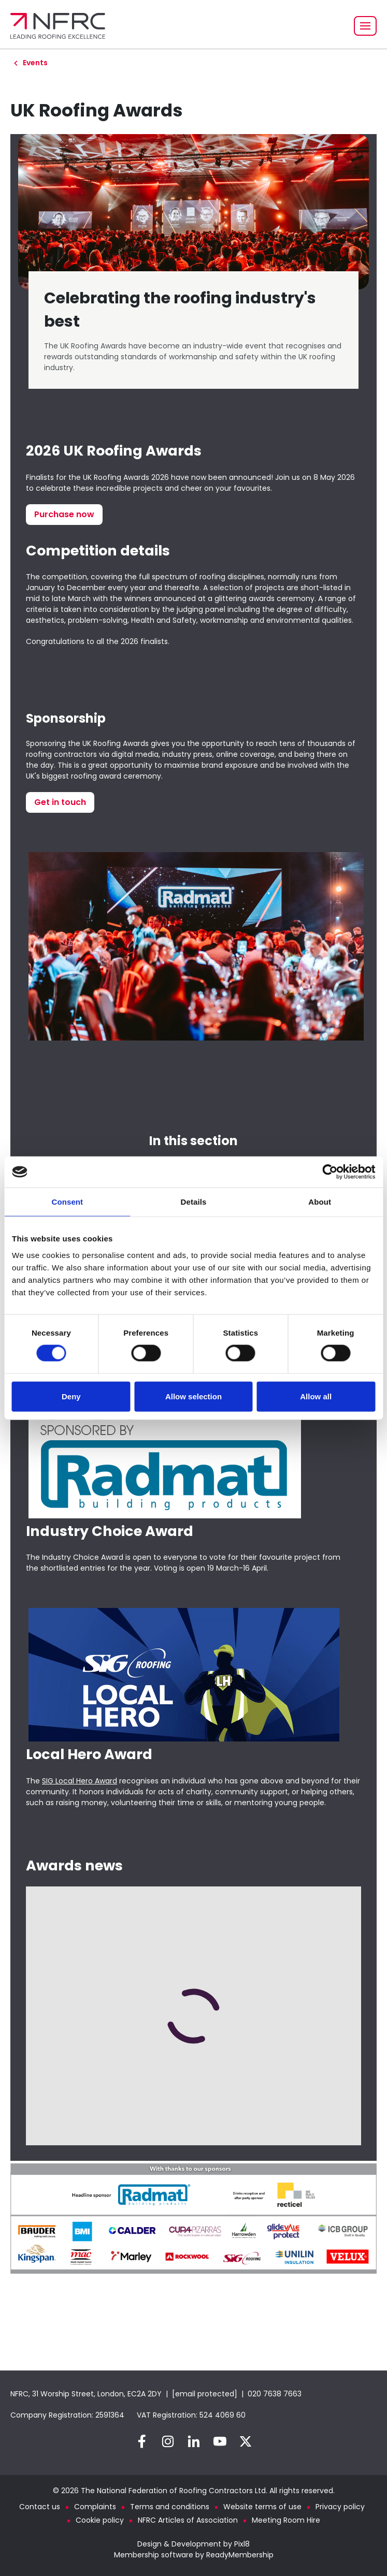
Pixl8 (242, 2544)
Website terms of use (262, 2506)
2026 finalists (144, 641)
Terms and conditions (169, 2506)
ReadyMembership (240, 2555)
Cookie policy (100, 2520)
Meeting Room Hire (286, 2520)
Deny (71, 1396)
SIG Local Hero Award (79, 1781)
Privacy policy (340, 2506)
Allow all (316, 1396)
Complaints (95, 2506)
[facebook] (142, 2441)
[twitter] (245, 2441)
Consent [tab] (67, 1201)
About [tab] (319, 1201)
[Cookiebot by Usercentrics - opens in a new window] (329, 1172)
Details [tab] (194, 1201)
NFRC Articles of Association (188, 2520)
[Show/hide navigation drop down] (365, 26)
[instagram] (167, 2441)
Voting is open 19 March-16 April (210, 1568)
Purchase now (64, 514)
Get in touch (60, 802)
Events (35, 62)
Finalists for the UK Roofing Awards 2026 (97, 477)
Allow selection (193, 1396)
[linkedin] (193, 2441)
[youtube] (219, 2441)
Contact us (39, 2506)
